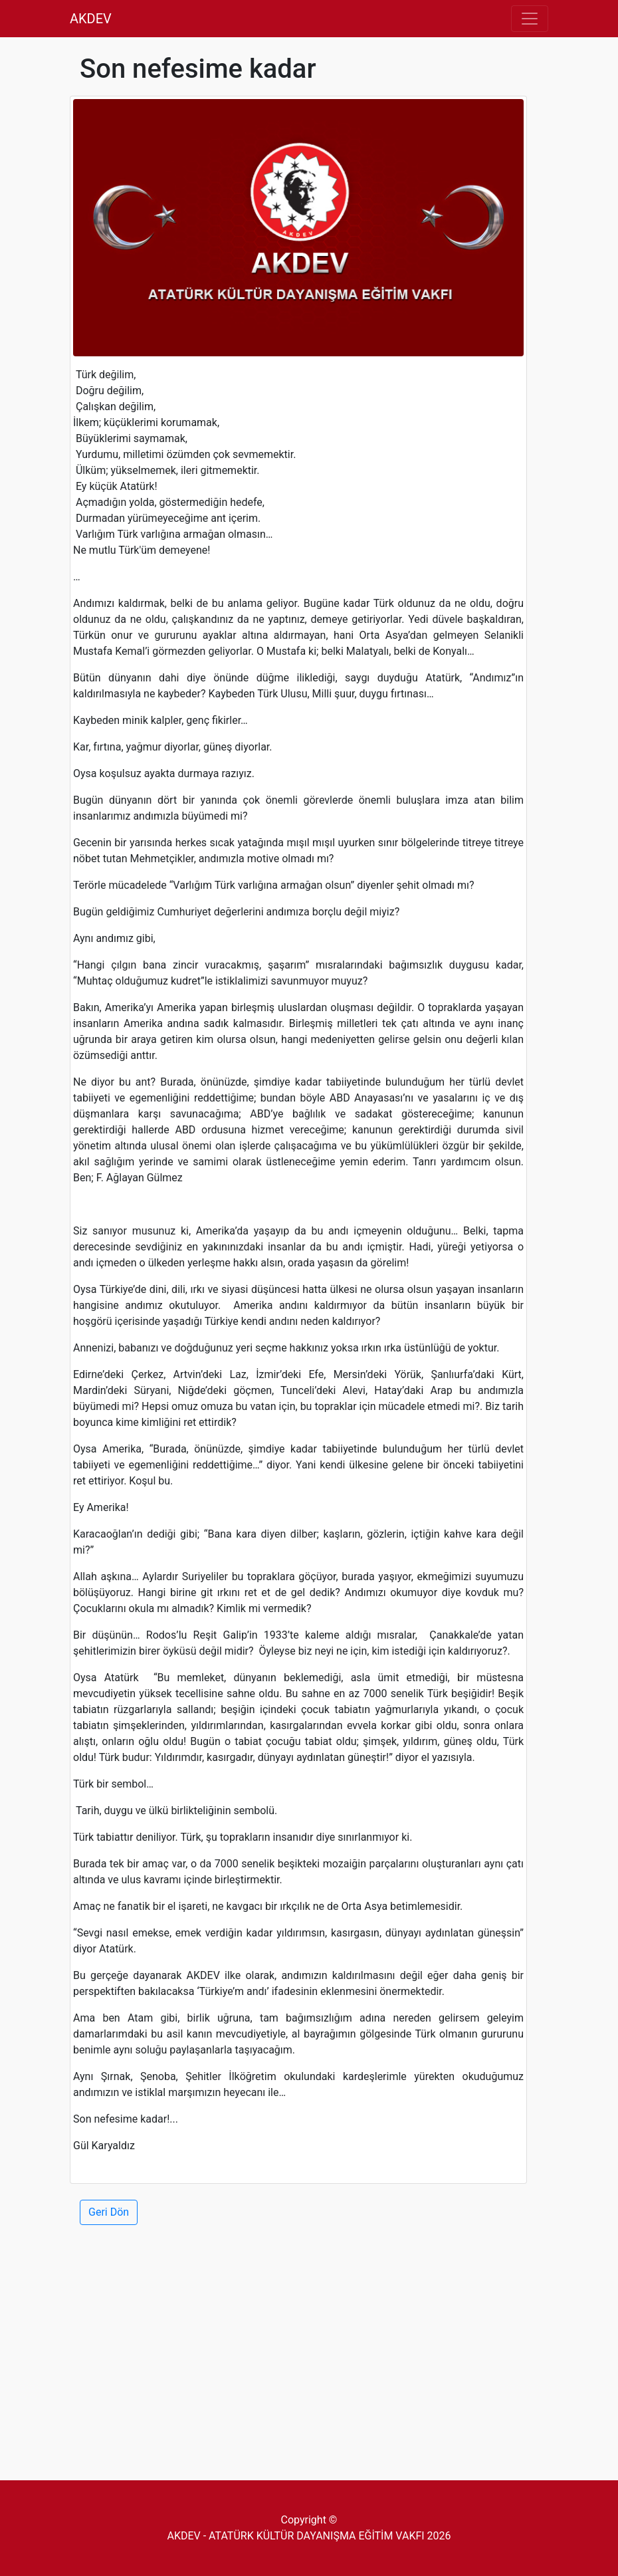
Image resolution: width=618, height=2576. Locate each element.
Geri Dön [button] (108, 2212)
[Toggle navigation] (529, 18)
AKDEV (91, 19)
